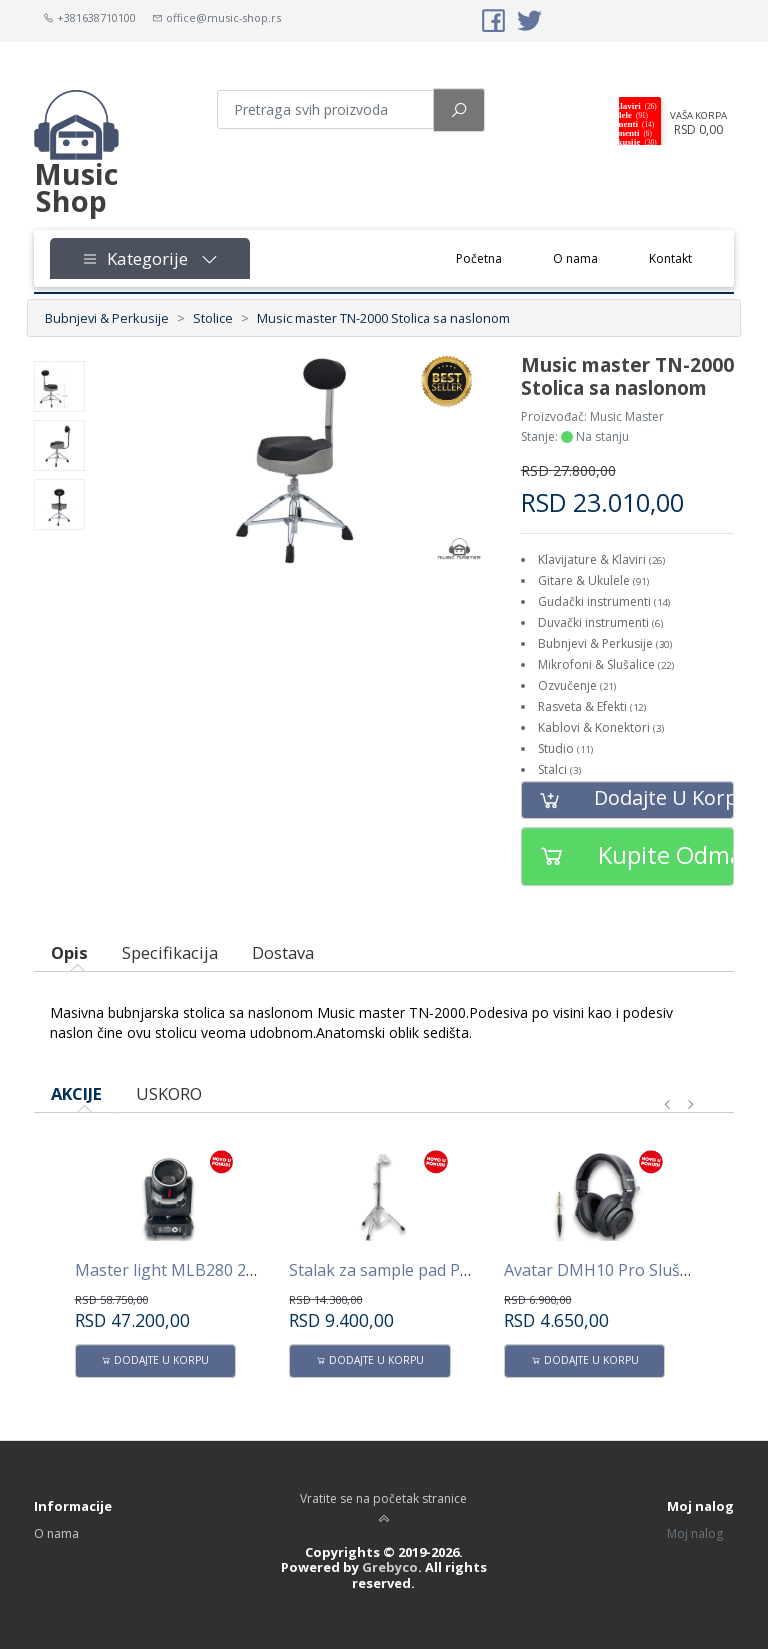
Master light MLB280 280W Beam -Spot (223, 1270)
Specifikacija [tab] (170, 952)
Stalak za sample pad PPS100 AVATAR (430, 1270)
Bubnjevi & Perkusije (107, 318)
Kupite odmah (628, 856)
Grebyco (390, 1567)
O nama (575, 258)
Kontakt (670, 258)
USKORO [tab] (169, 1093)
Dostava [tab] (283, 952)
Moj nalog (695, 1533)
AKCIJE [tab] (76, 1093)
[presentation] (668, 1105)
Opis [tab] (69, 952)
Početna (492, 257)
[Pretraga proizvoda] (325, 109)
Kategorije (150, 258)
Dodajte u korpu (628, 799)
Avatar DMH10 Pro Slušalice (608, 1270)
